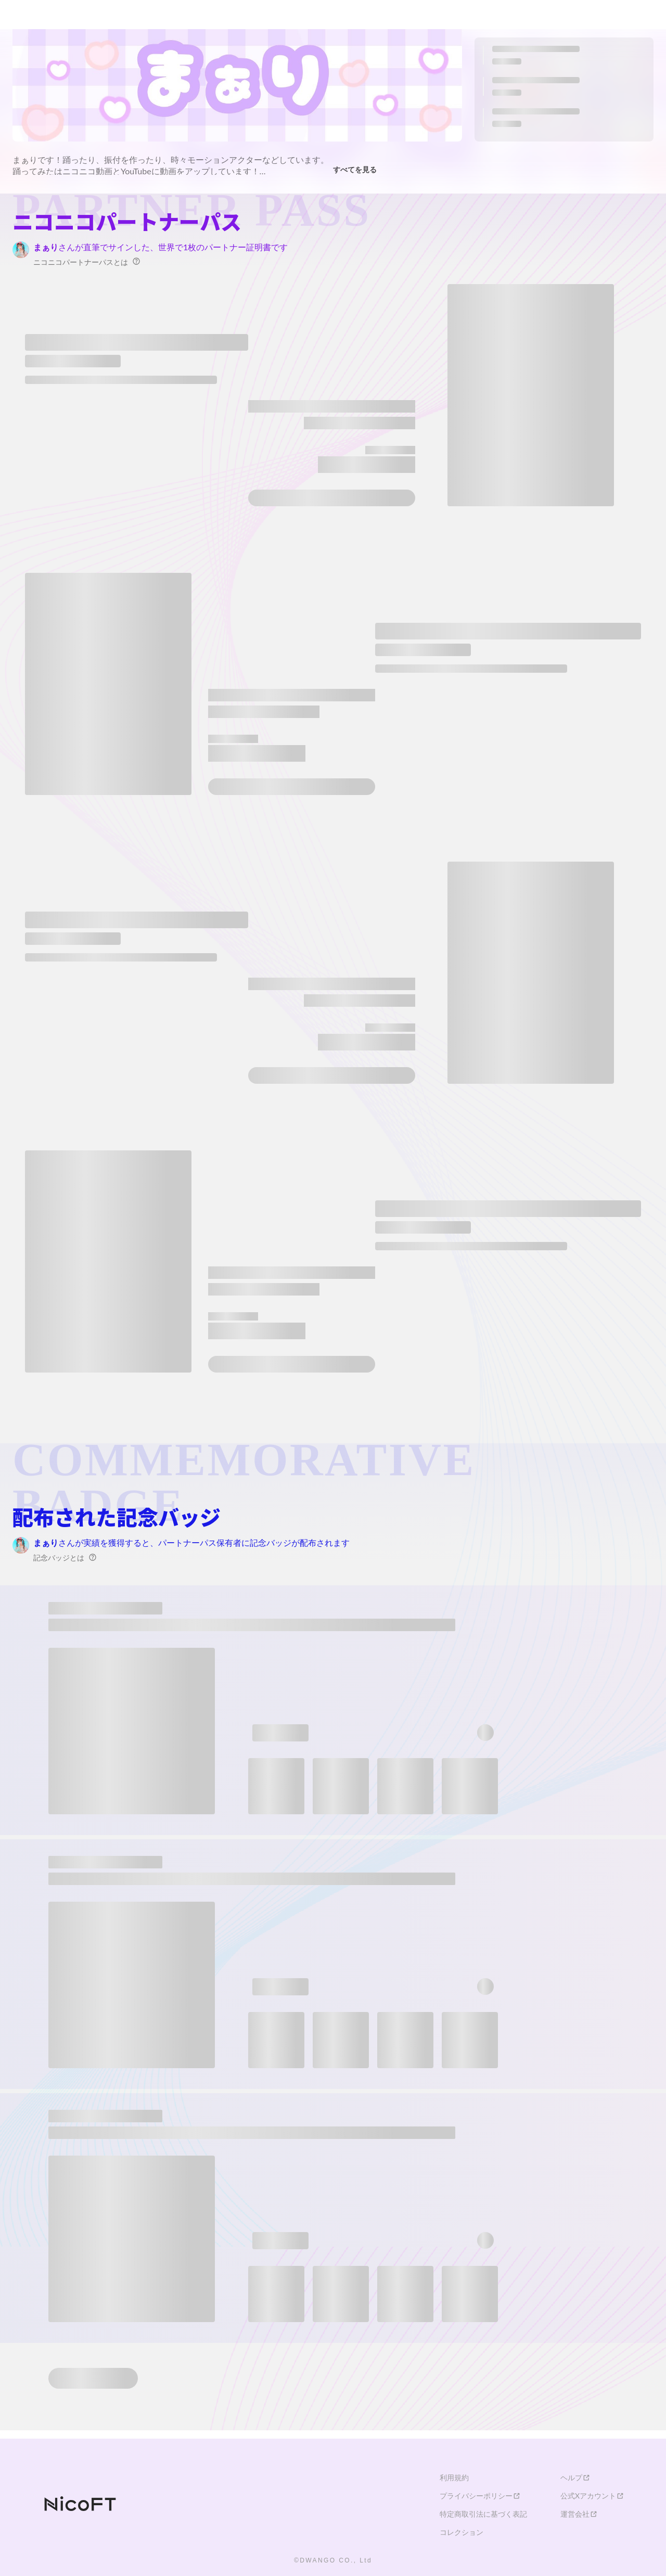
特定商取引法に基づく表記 (483, 2514)
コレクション (461, 2532)
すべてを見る (358, 168)
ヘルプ (575, 2478)
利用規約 (454, 2477)
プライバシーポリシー (480, 2496)
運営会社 (579, 2514)
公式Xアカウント (592, 2496)
